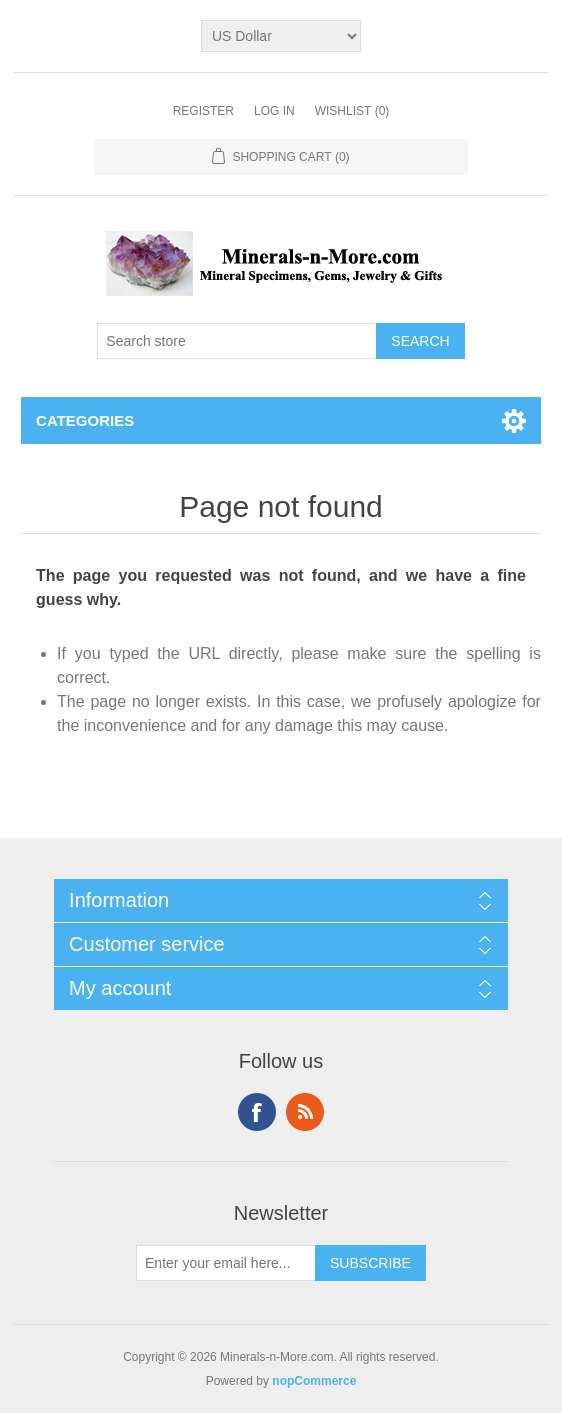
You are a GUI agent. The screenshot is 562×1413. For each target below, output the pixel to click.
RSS (305, 1112)
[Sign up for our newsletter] (226, 1263)
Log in (274, 111)
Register (203, 111)
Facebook (257, 1112)
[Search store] (237, 341)
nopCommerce (314, 1381)
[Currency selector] (281, 36)
